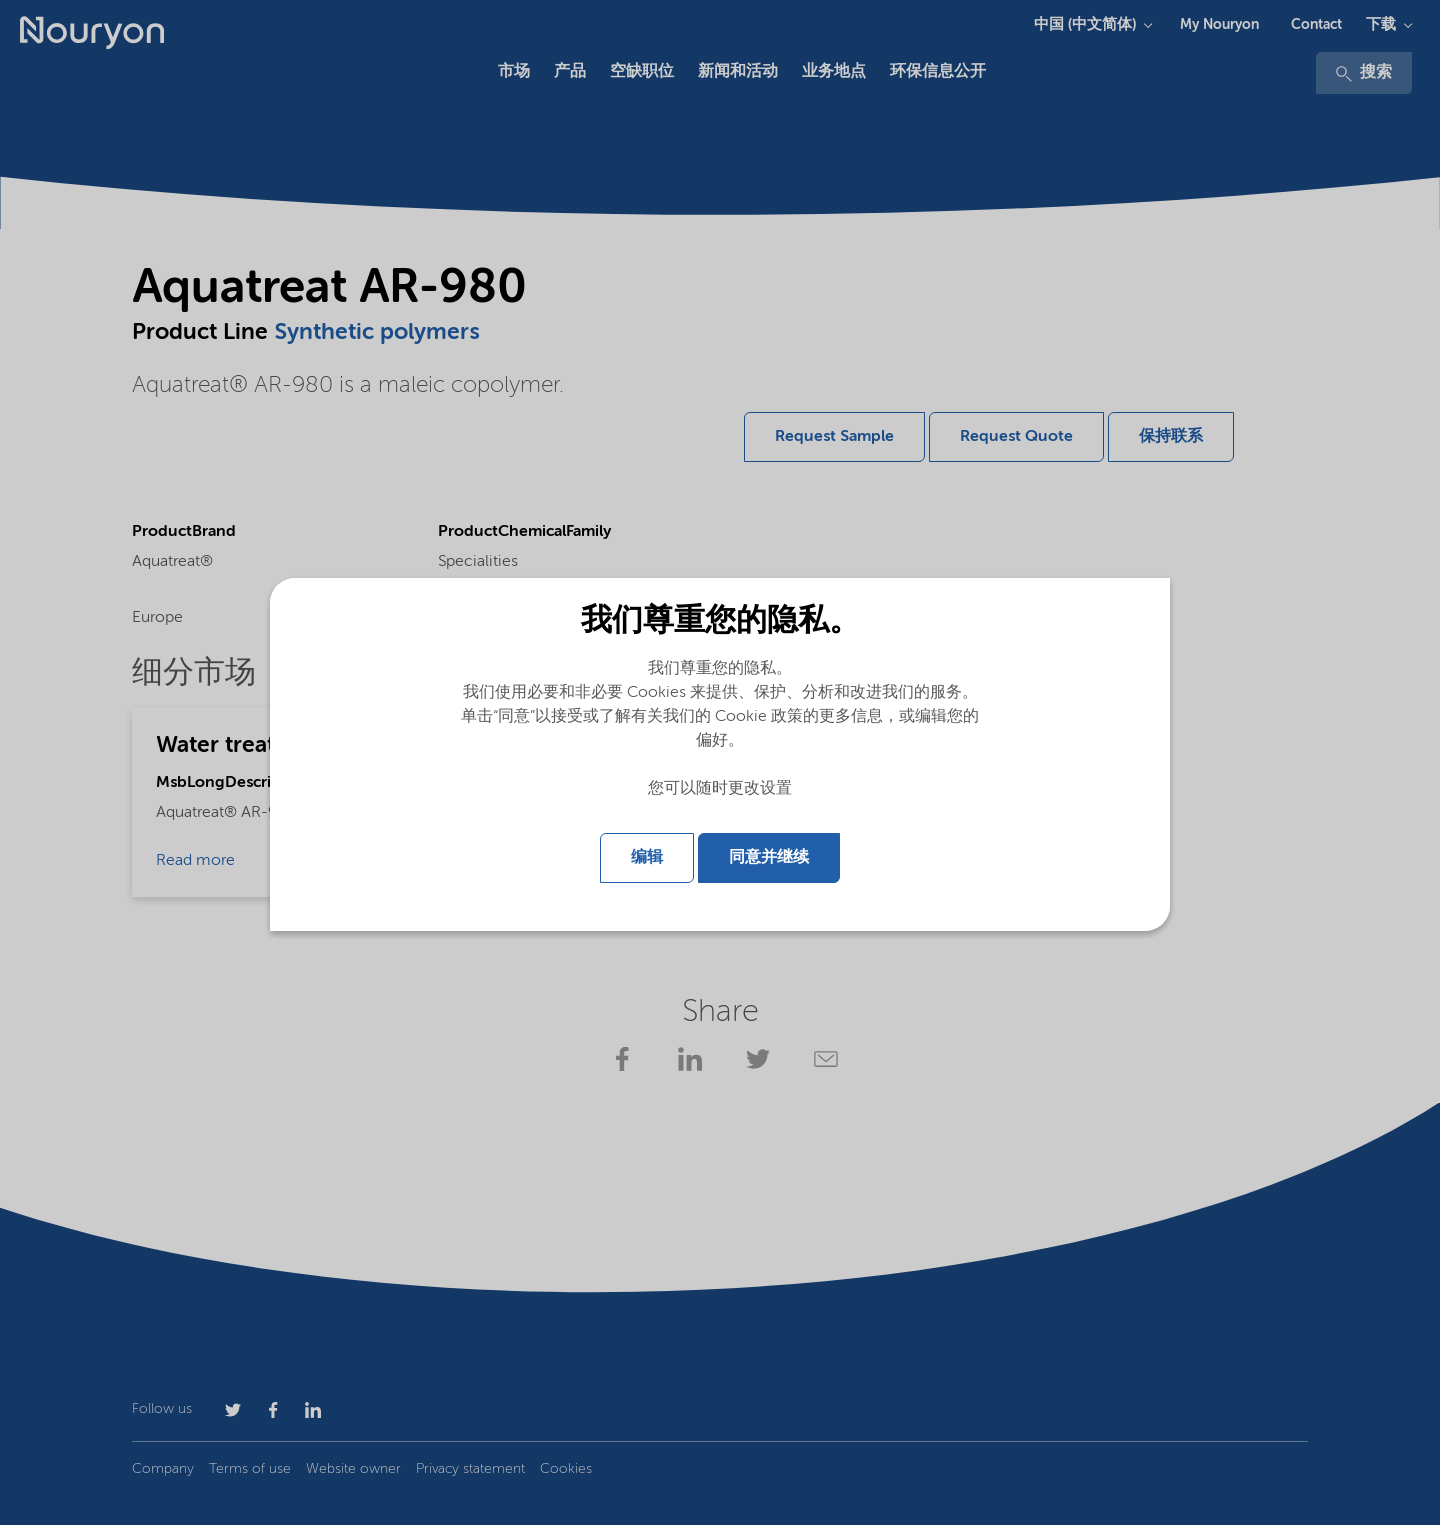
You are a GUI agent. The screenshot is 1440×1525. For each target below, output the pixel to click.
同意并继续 (769, 858)
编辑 (647, 858)
